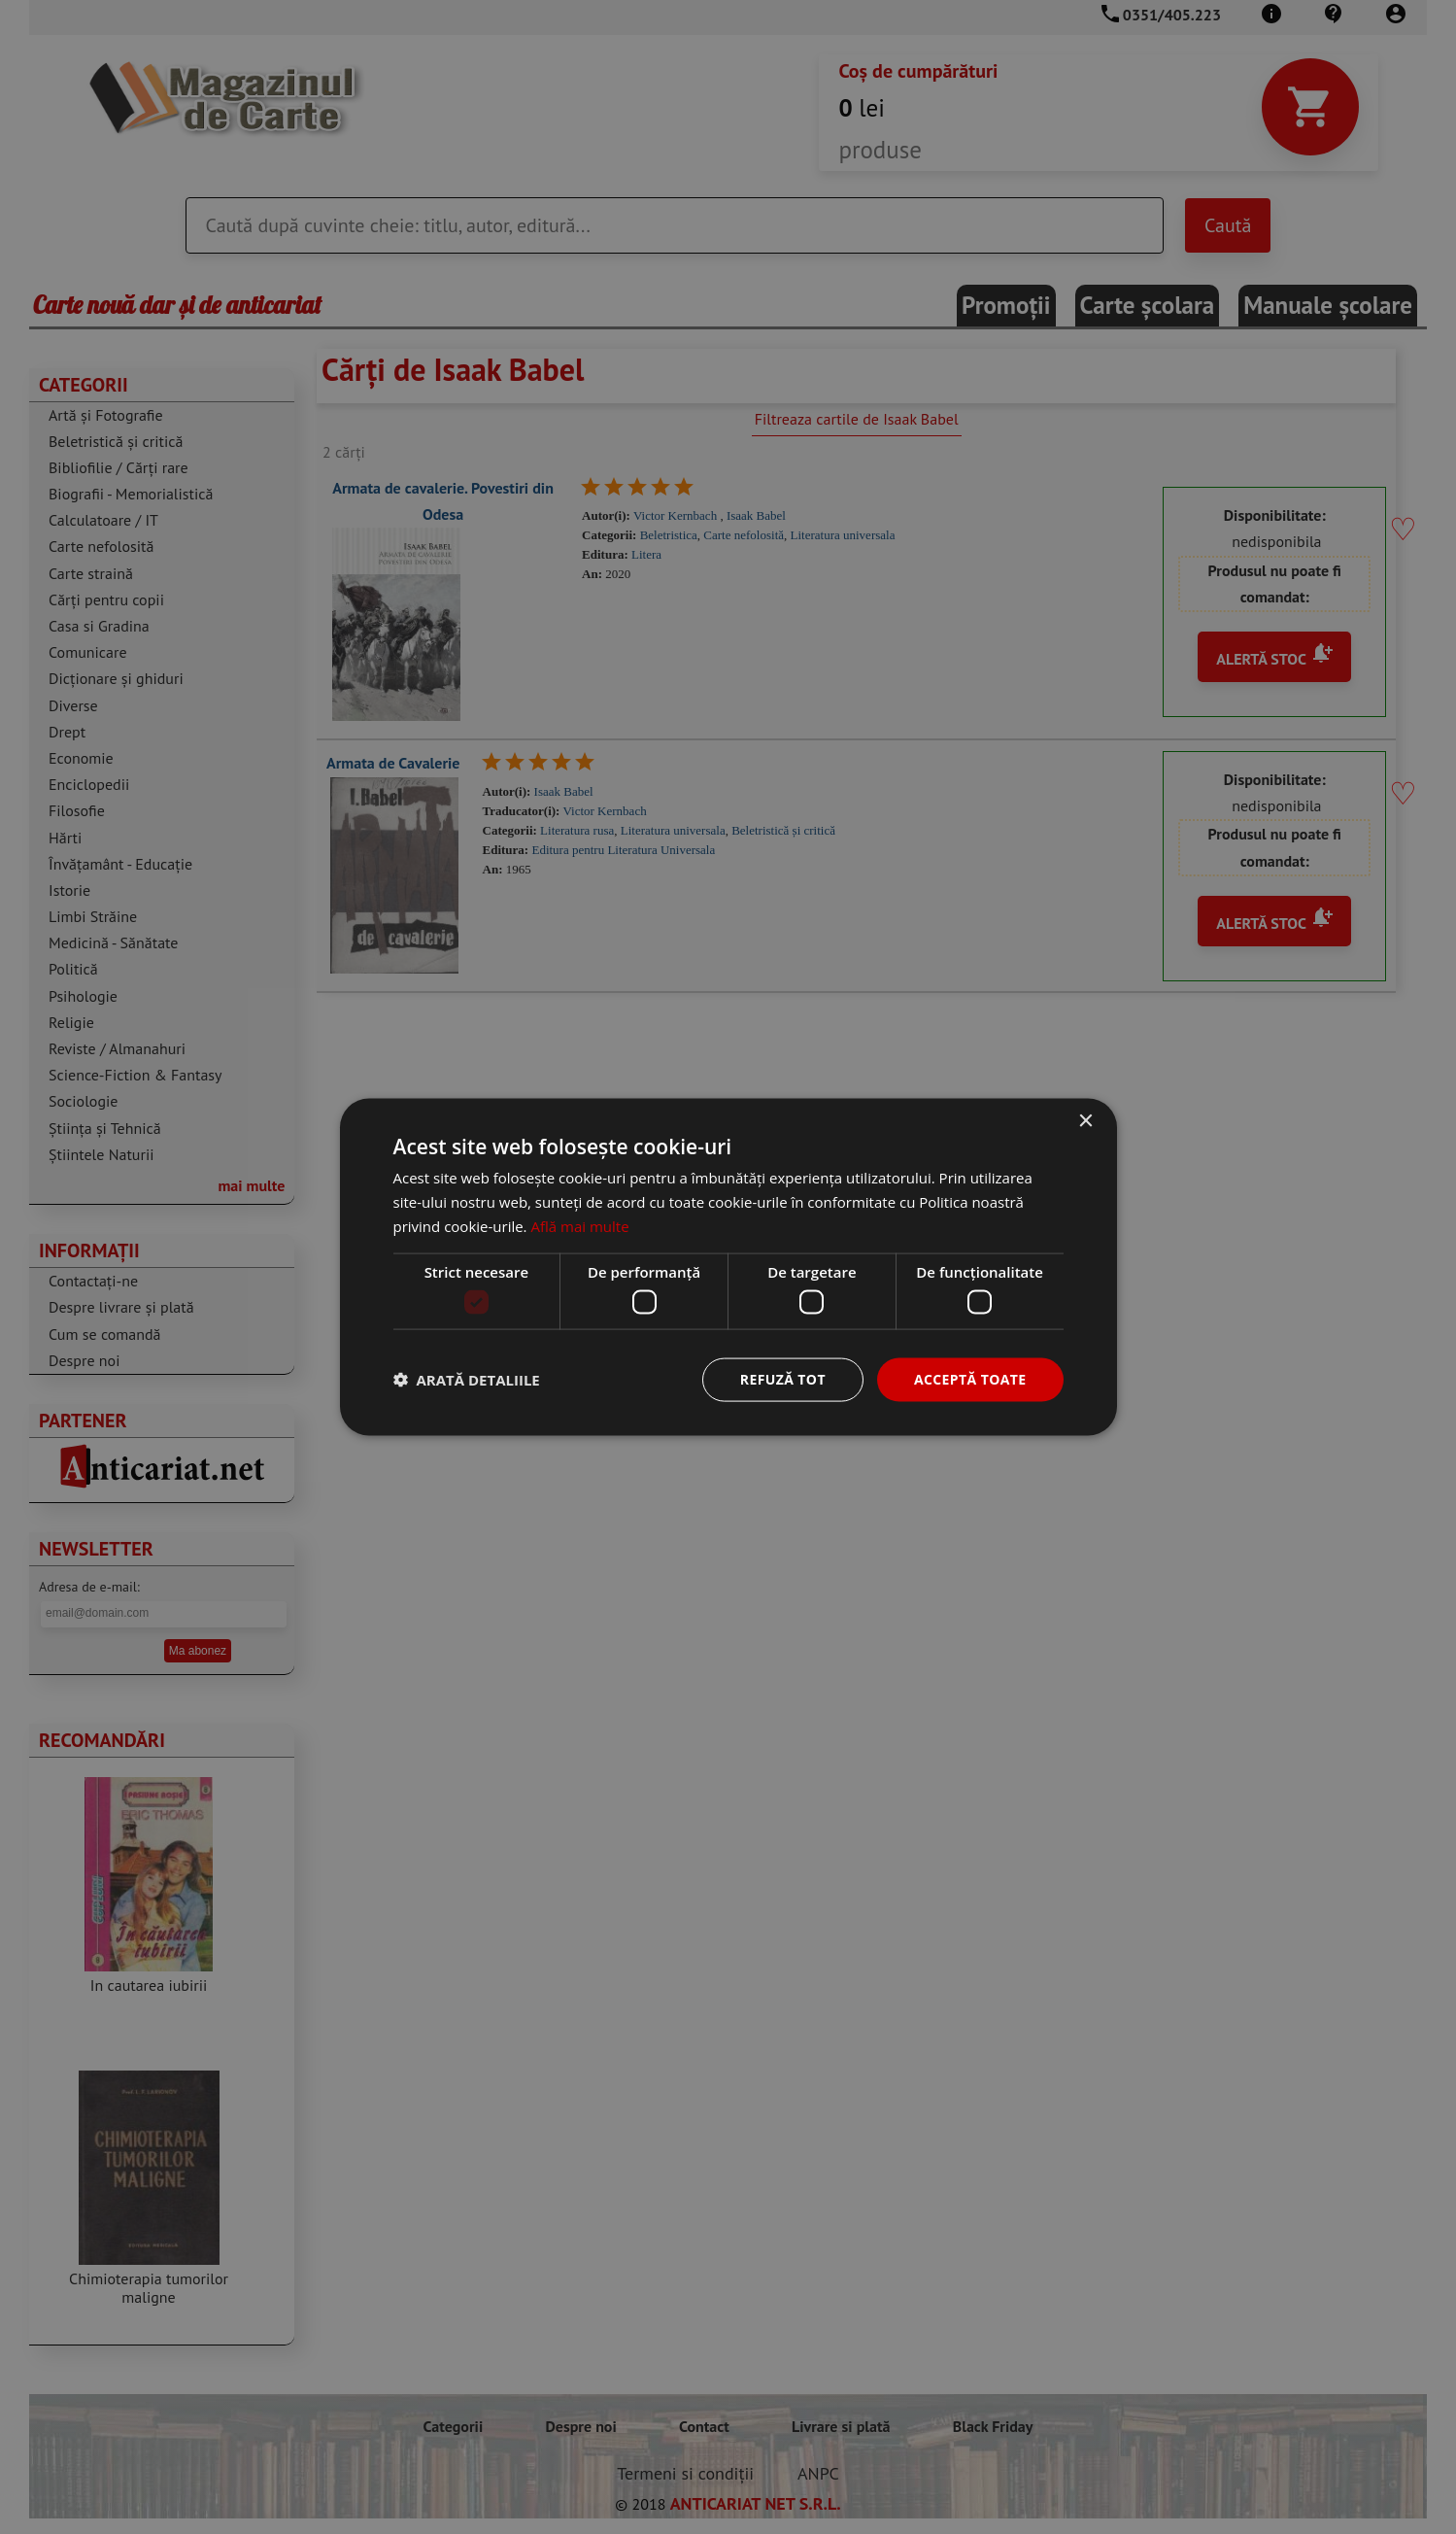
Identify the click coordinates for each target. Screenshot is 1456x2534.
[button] (466, 1379)
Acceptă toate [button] (970, 1379)
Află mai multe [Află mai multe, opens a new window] (579, 1225)
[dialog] (728, 1267)
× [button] (1085, 1121)
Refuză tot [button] (783, 1379)
